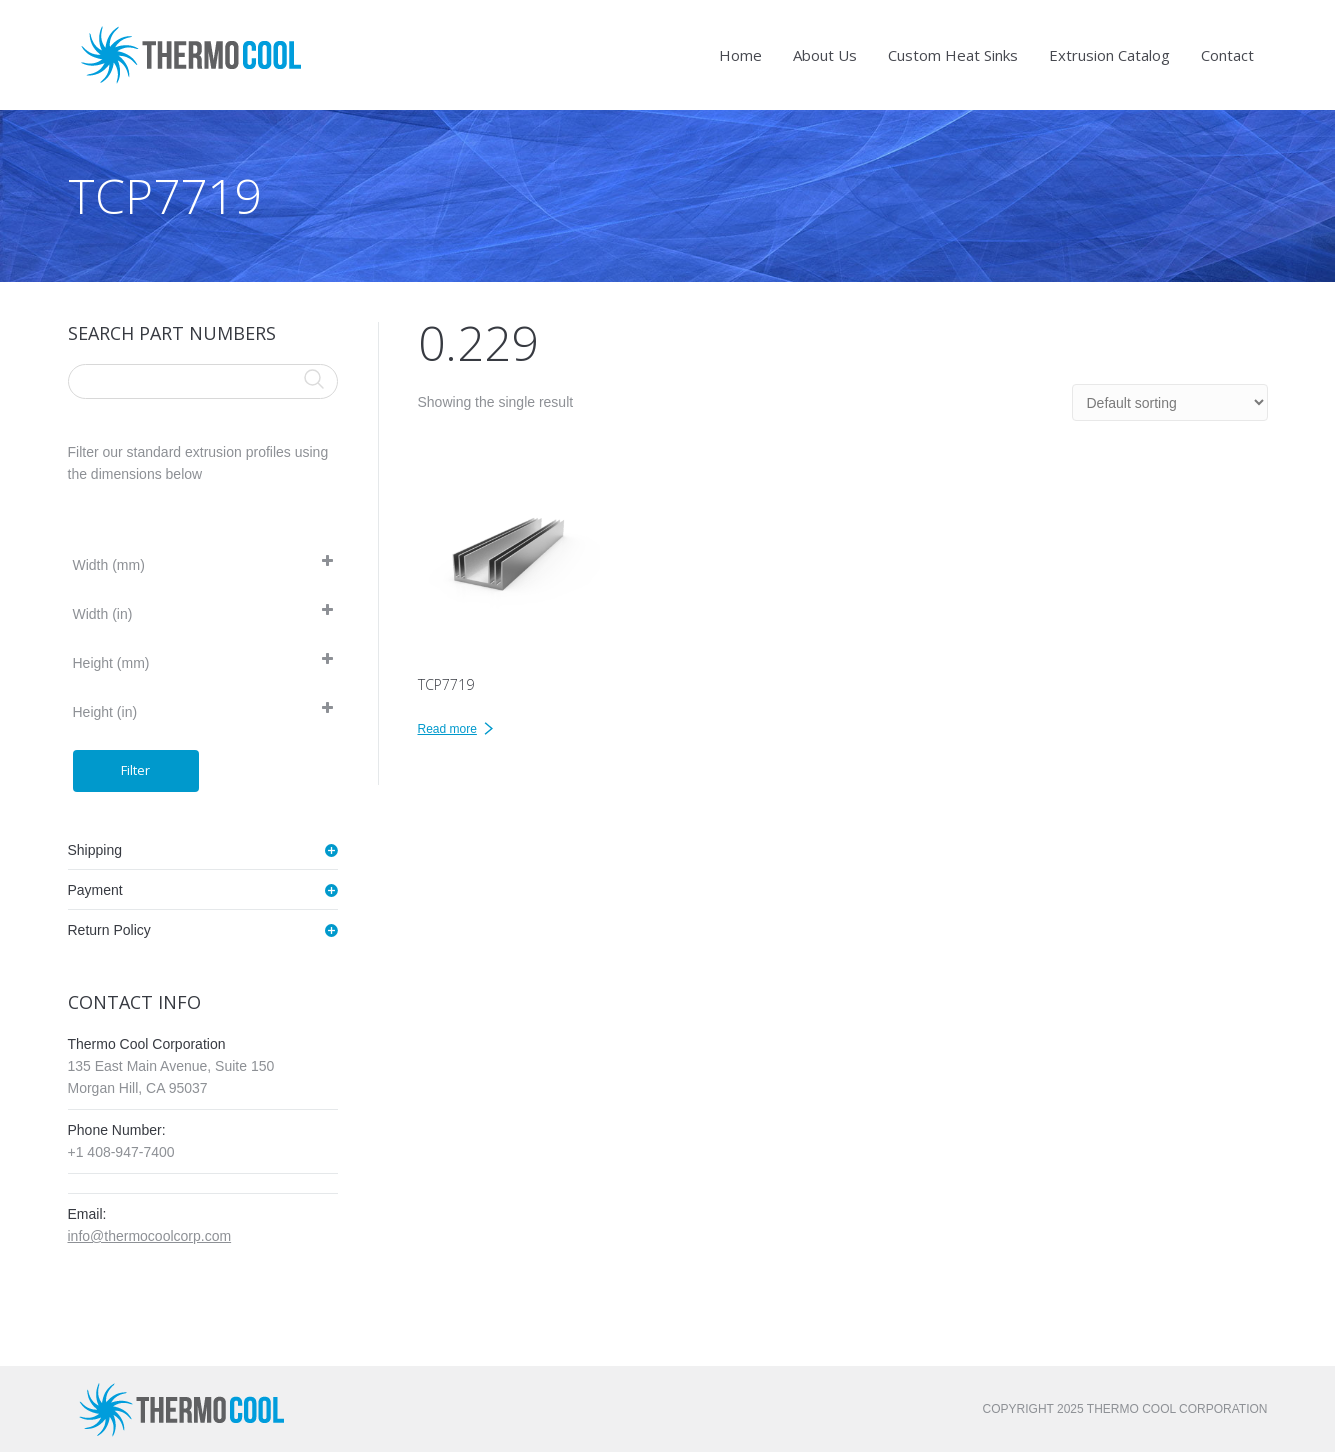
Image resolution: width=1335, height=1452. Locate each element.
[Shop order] (1170, 402)
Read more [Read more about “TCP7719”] (447, 729)
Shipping (95, 850)
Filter (135, 770)
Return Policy (109, 930)
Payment (95, 890)
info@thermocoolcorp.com (150, 1236)
